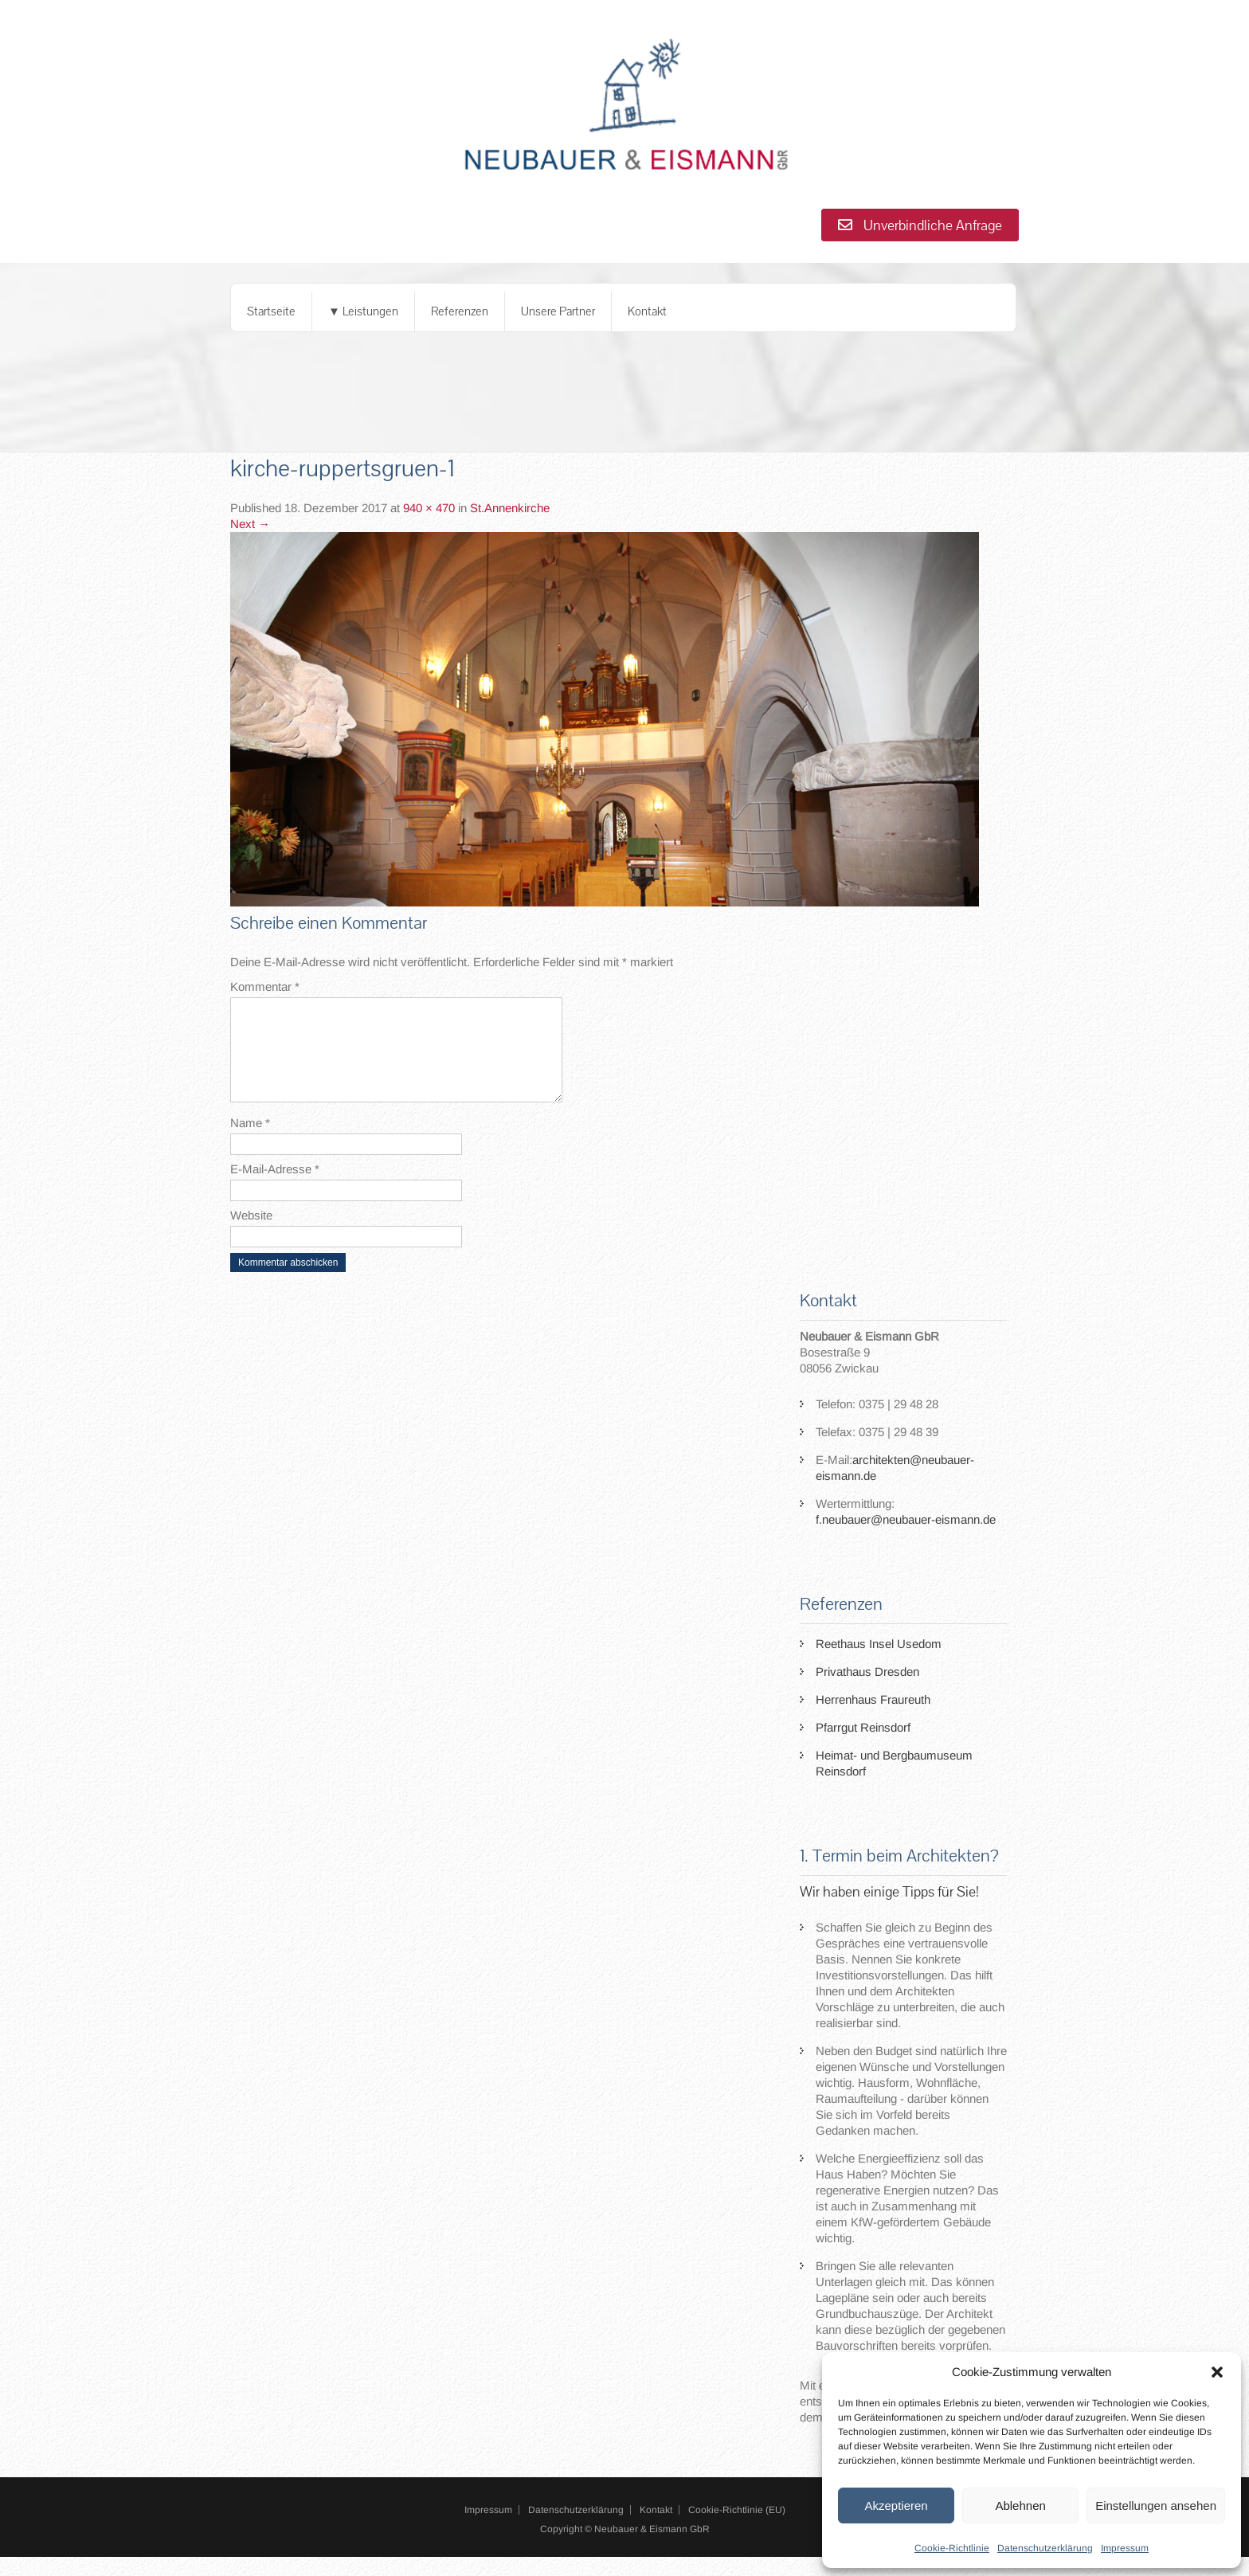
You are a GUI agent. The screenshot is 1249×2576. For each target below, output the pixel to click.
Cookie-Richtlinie (951, 2548)
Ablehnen (1020, 2505)
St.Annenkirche (510, 508)
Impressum (1125, 2548)
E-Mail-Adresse (274, 1188)
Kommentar (265, 986)
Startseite (271, 311)
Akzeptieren (895, 2505)
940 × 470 (429, 508)
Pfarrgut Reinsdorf (863, 1746)
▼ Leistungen (363, 311)
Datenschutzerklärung (1045, 2548)
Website (251, 1234)
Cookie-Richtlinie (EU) (736, 2529)
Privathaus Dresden (867, 1690)
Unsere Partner (558, 311)
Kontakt (647, 311)
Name (250, 1142)
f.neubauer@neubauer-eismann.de (906, 1538)
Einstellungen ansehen (1155, 2505)
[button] (1217, 2372)
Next (250, 523)
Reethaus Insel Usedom (879, 1663)
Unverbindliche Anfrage (920, 225)
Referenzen (459, 311)
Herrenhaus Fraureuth (873, 1718)
